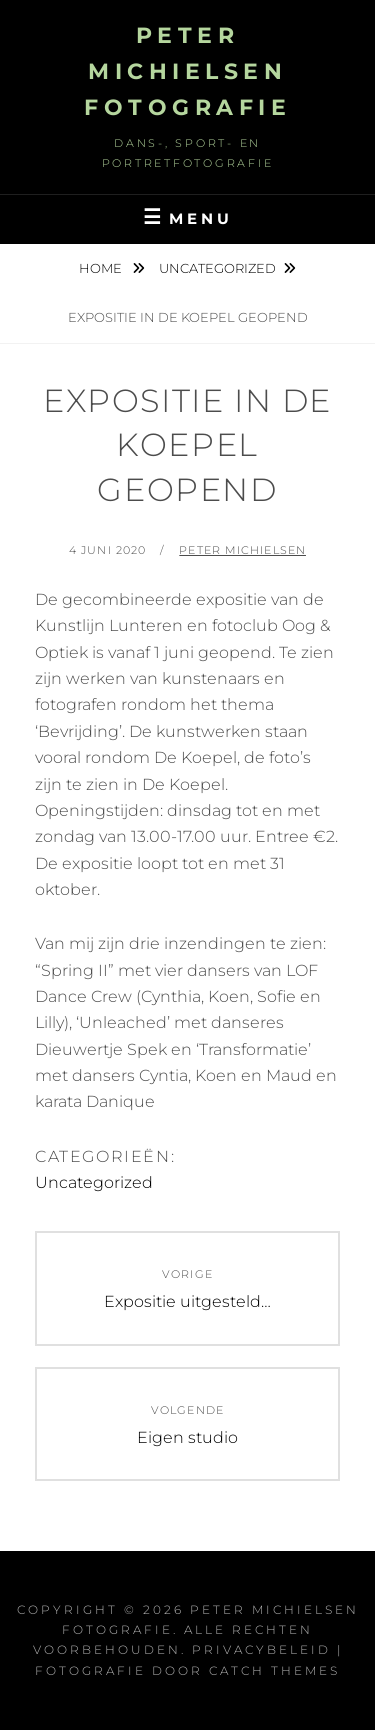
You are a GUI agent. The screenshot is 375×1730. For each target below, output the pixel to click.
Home (102, 268)
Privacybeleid (261, 1649)
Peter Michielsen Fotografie (187, 71)
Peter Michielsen (242, 550)
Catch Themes (274, 1670)
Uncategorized (217, 268)
